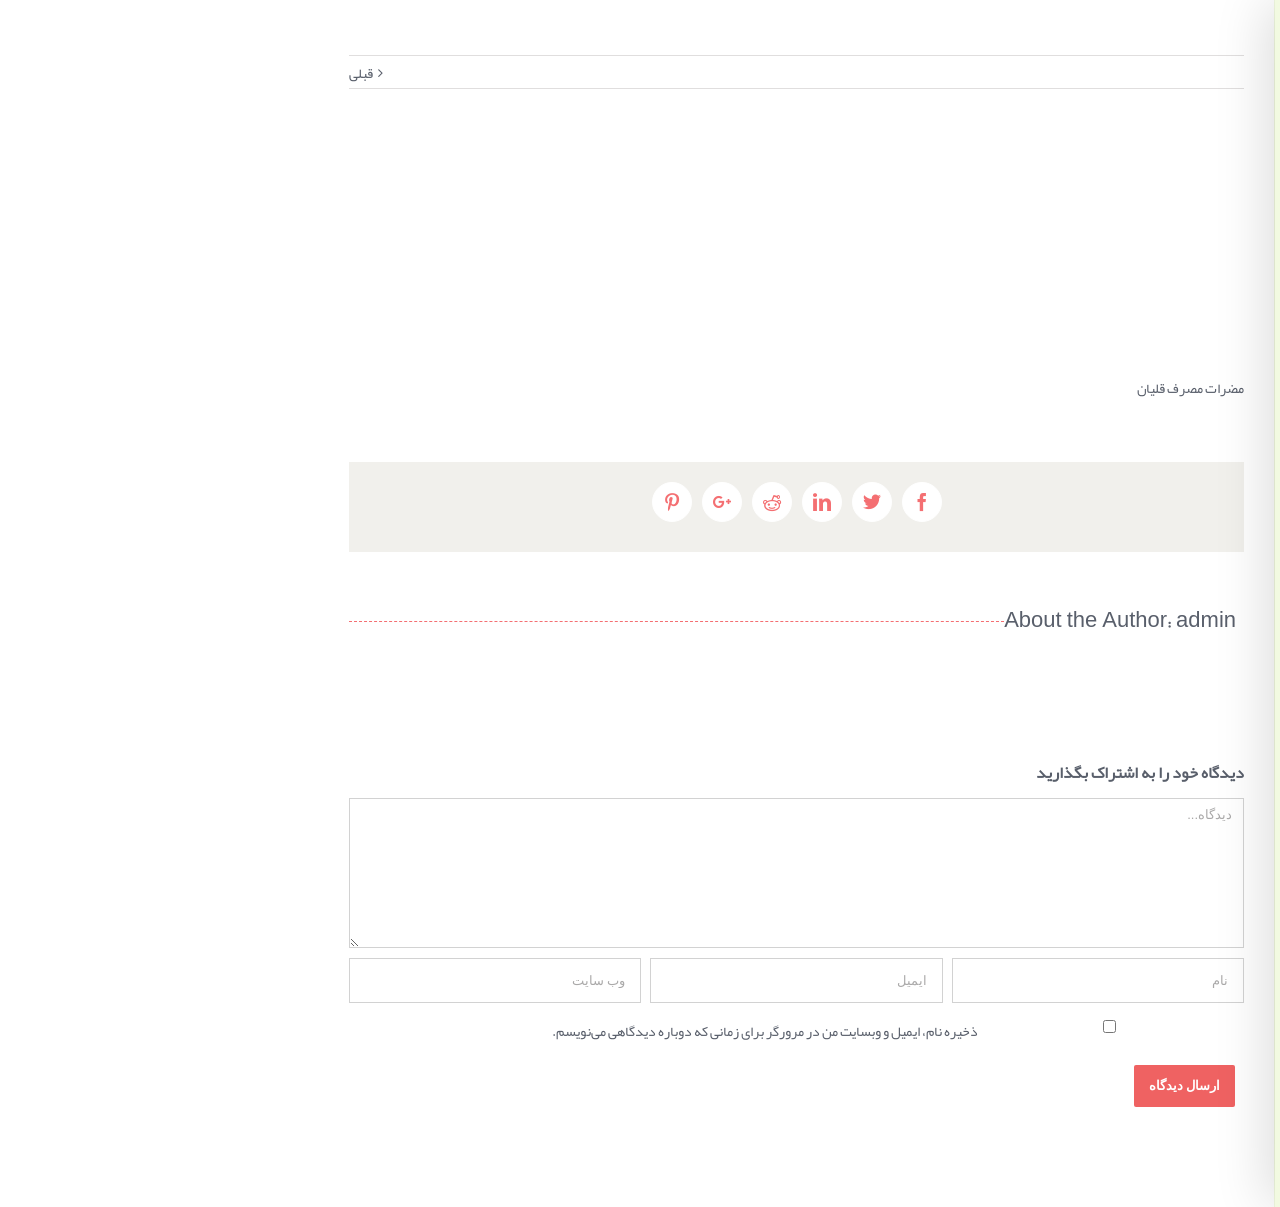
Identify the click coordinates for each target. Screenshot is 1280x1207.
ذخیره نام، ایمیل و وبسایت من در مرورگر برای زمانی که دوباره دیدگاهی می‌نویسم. (446, 1031)
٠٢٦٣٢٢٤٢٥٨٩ (1174, 289)
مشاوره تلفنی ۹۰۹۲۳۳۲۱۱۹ (1128, 317)
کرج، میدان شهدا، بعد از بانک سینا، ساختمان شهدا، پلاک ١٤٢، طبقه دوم (1127, 247)
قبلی (42, 73)
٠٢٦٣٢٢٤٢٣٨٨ (1081, 289)
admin (887, 623)
